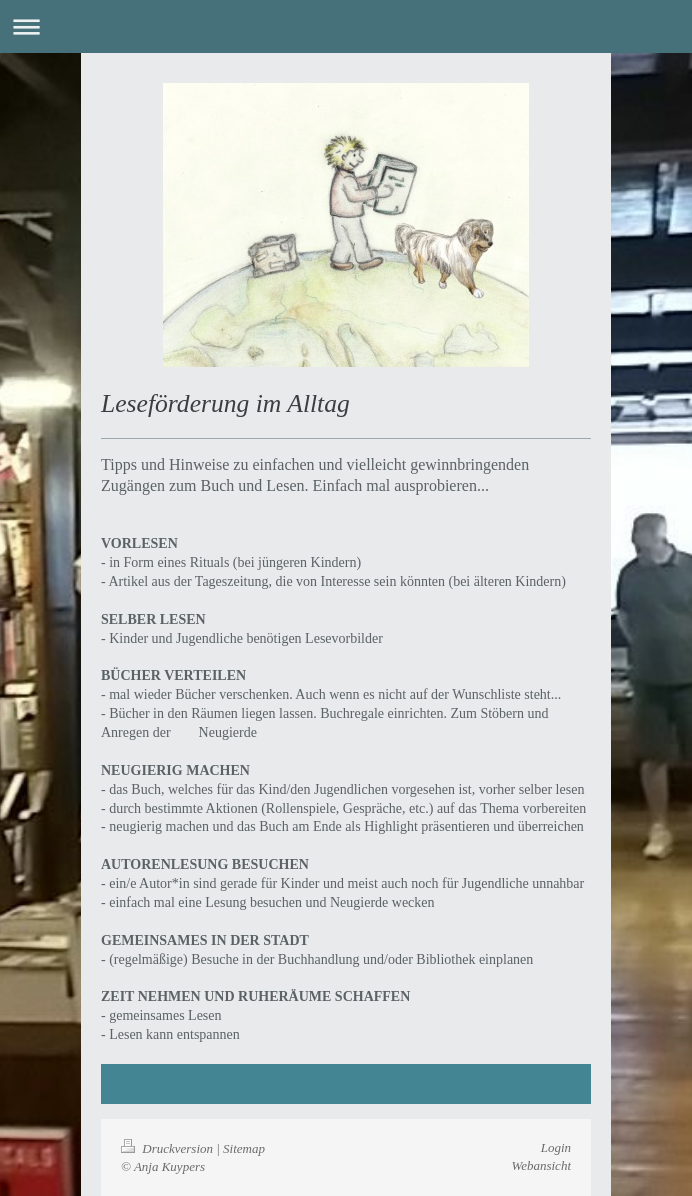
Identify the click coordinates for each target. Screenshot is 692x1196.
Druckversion (168, 1148)
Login (556, 1147)
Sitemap (244, 1148)
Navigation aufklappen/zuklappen (346, 26)
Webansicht (541, 1165)
